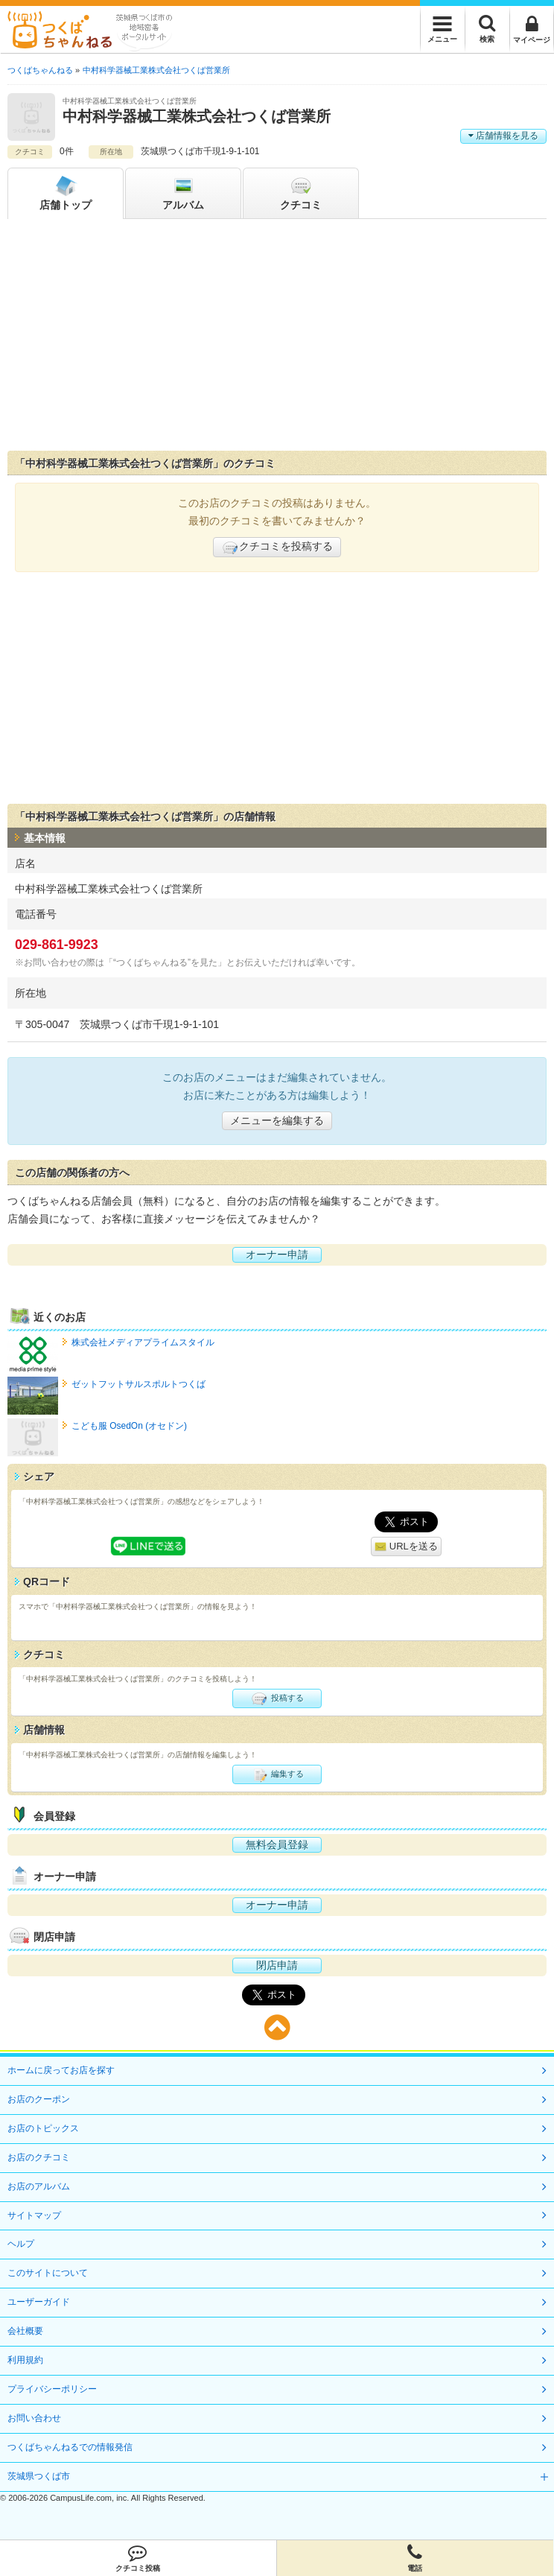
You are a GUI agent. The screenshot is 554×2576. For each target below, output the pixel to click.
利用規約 (25, 2360)
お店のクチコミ (38, 2157)
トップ (65, 192)
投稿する (276, 1698)
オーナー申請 (277, 1254)
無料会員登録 (277, 1844)
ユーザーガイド (38, 2302)
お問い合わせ (34, 2418)
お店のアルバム (38, 2186)
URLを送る (406, 1547)
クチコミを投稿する (277, 547)
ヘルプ (20, 2244)
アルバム (183, 192)
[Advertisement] (277, 338)
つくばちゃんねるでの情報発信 (70, 2447)
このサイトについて (47, 2273)
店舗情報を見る (503, 135)
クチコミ (301, 192)
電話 (415, 2558)
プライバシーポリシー (52, 2389)
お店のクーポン (38, 2099)
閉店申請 (277, 1965)
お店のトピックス (43, 2128)
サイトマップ (34, 2215)
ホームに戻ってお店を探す (61, 2070)
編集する (276, 1774)
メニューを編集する (277, 1120)
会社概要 (25, 2331)
